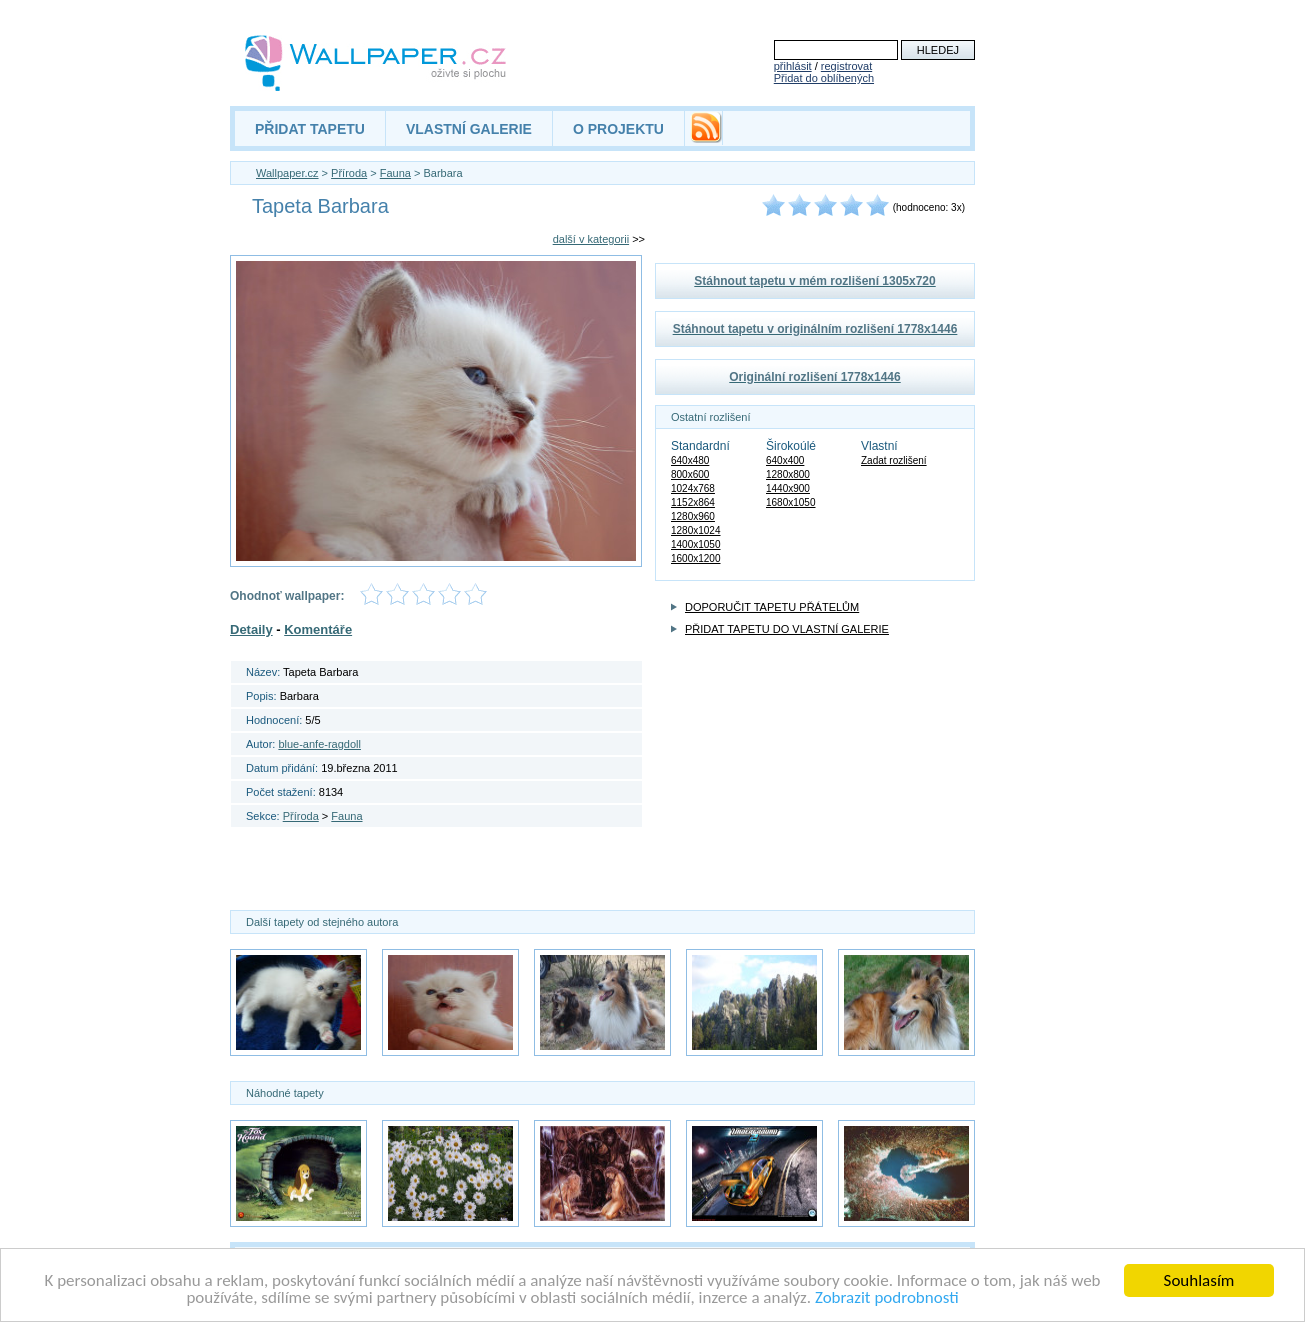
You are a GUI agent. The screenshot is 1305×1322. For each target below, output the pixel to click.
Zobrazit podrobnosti (887, 1298)
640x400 (785, 460)
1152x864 (693, 502)
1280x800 (788, 474)
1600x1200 (696, 558)
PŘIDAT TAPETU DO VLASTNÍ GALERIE (787, 629)
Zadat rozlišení (894, 460)
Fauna (395, 173)
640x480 (690, 460)
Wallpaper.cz (287, 173)
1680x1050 (791, 502)
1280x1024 (696, 530)
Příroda (349, 173)
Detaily (251, 629)
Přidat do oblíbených (824, 78)
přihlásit (793, 66)
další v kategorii (591, 239)
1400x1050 (696, 544)
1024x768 (693, 488)
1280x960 (693, 516)
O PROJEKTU (618, 129)
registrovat (846, 66)
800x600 (690, 474)
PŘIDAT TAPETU (310, 129)
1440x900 (788, 488)
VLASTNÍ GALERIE (469, 129)
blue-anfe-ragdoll (319, 744)
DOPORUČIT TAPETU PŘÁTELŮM (772, 607)
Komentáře (318, 629)
